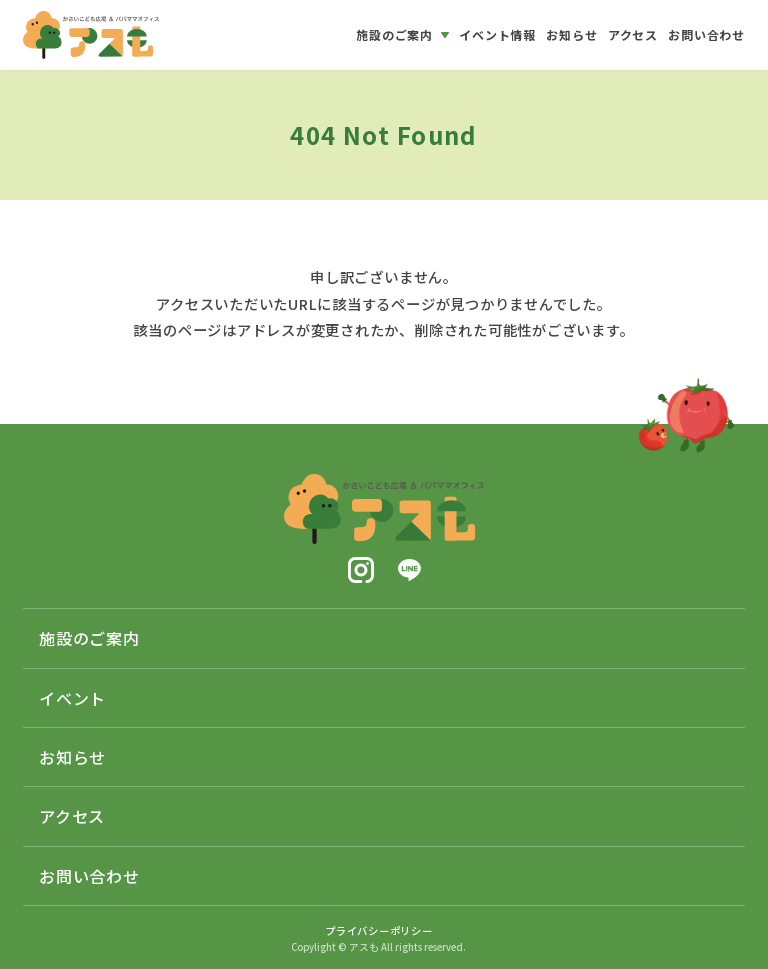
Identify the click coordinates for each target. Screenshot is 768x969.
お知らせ (72, 757)
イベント (72, 698)
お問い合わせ (89, 876)
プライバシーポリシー (379, 930)
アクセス (72, 816)
